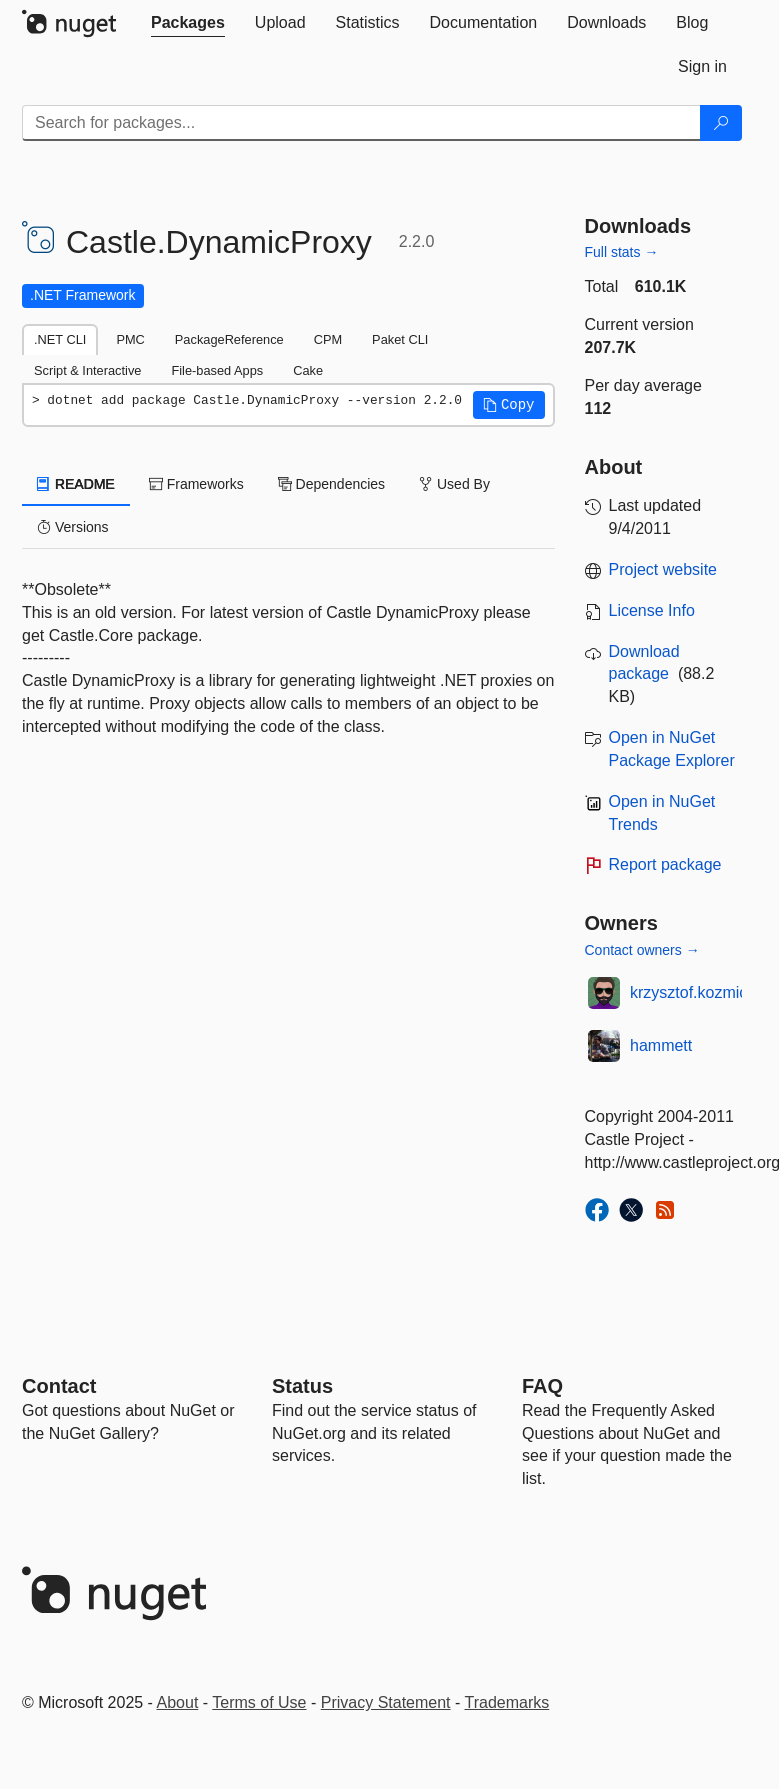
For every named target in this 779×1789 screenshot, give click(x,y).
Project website (663, 569)
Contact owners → (642, 950)
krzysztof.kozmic (688, 992)
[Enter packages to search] (361, 123)
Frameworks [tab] (196, 484)
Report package (665, 864)
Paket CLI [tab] (400, 339)
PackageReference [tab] (229, 339)
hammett (661, 1045)
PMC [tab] (130, 339)
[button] (509, 405)
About (178, 1702)
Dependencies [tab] (331, 484)
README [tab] (76, 484)
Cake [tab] (308, 370)
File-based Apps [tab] (217, 370)
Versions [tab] (73, 527)
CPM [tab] (328, 339)
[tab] (188, 23)
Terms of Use (259, 1702)
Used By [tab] (454, 484)
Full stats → (622, 252)
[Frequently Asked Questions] (542, 1386)
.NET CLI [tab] (60, 339)
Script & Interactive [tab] (87, 370)
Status (302, 1386)
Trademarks (507, 1702)
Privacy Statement (386, 1702)
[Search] (721, 123)
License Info (652, 610)
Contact (59, 1386)
